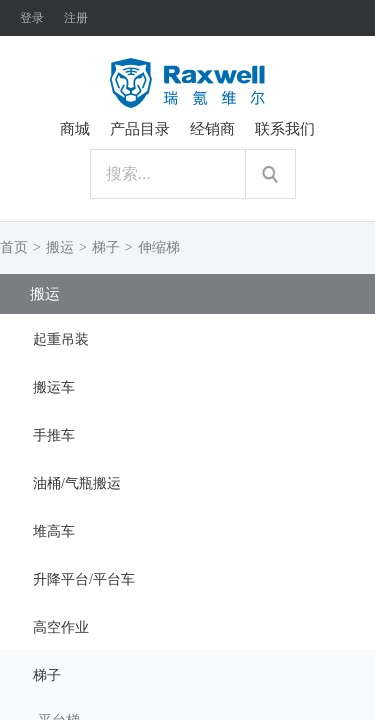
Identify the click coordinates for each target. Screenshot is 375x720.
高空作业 (61, 627)
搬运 (60, 247)
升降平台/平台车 (84, 579)
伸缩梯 (159, 247)
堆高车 (54, 531)
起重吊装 (61, 339)
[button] (187, 338)
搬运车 (54, 387)
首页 (14, 247)
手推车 (54, 435)
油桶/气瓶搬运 (77, 483)
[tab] (187, 338)
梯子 (106, 247)
